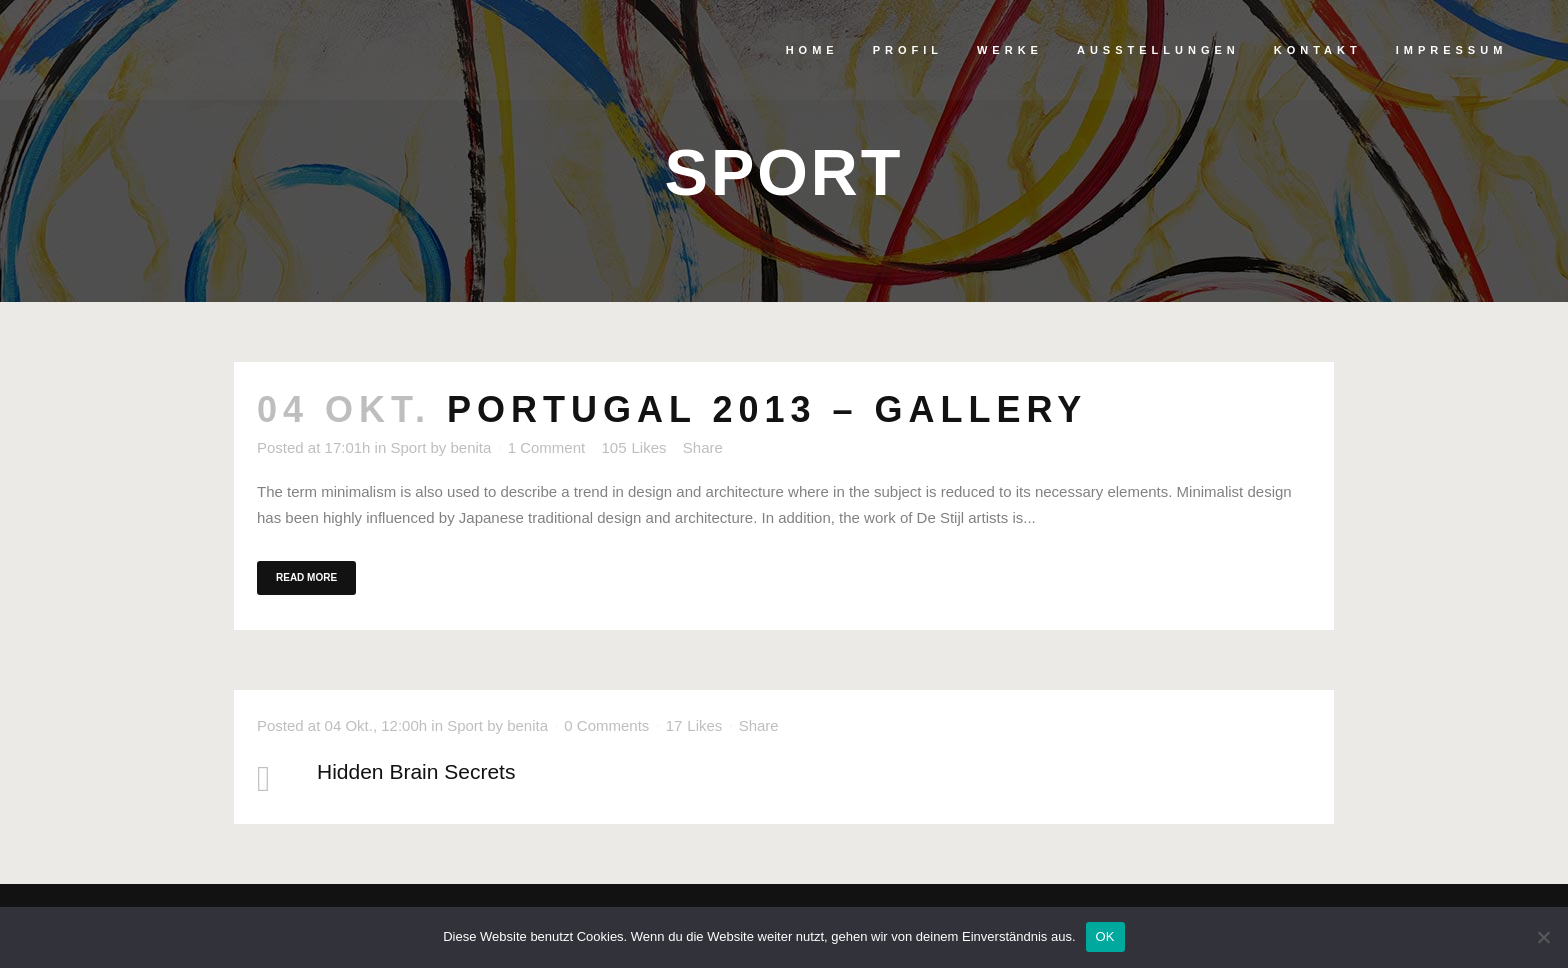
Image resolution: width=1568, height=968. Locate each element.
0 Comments (606, 725)
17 (694, 726)
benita (471, 447)
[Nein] (1543, 937)
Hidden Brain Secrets (416, 771)
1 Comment (547, 447)
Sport (408, 447)
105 (633, 448)
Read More (306, 577)
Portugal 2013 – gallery (767, 409)
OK (1105, 936)
